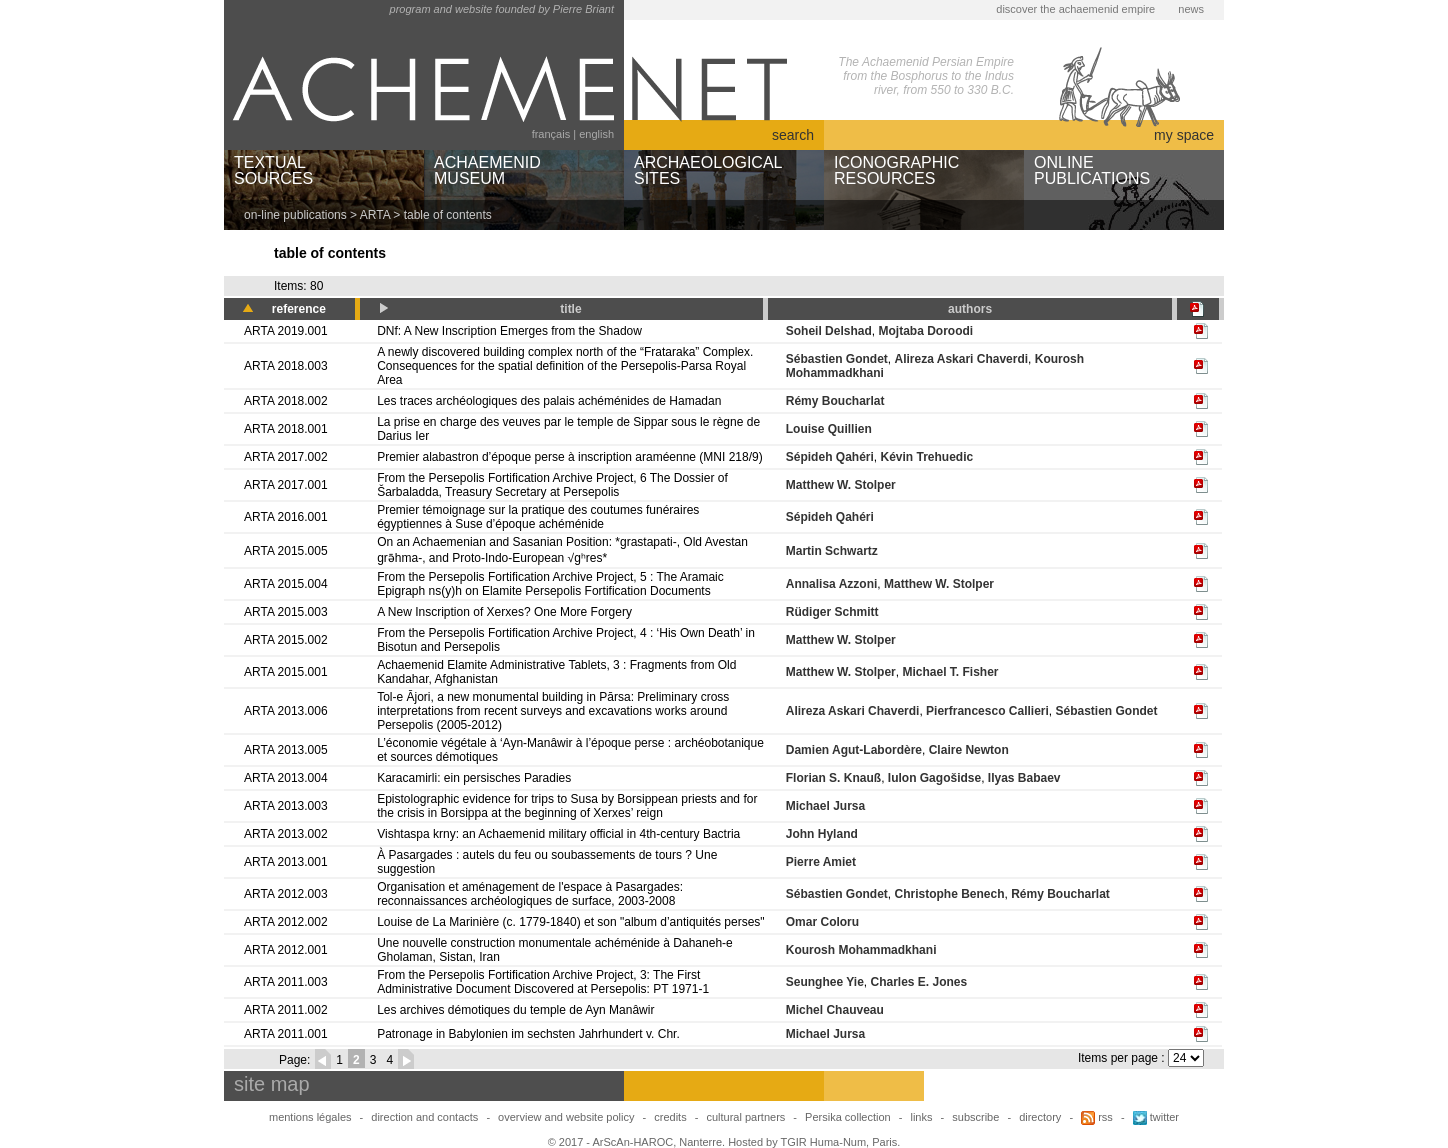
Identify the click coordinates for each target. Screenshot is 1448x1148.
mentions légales (310, 1117)
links (921, 1117)
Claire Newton (969, 750)
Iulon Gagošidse (934, 778)
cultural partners (745, 1117)
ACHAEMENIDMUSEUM (487, 170)
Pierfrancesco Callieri (987, 711)
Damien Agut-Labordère (854, 750)
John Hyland (822, 834)
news (1191, 9)
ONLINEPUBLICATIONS (1092, 170)
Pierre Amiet (821, 862)
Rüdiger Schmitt (832, 612)
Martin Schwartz (832, 551)
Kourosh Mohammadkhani (861, 950)
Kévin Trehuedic (926, 457)
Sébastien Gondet (837, 359)
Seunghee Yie (825, 982)
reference (299, 309)
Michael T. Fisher (950, 672)
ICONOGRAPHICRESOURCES (896, 170)
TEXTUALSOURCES (273, 170)
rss (1097, 1117)
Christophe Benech (949, 894)
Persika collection (849, 1117)
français (551, 134)
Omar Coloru (822, 922)
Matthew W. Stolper (841, 485)
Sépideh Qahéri (830, 457)
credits (670, 1117)
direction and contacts (424, 1117)
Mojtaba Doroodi (925, 331)
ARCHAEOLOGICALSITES (708, 170)
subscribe (975, 1117)
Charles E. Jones (918, 982)
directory (1040, 1117)
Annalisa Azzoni (832, 584)
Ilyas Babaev (1024, 778)
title (570, 309)
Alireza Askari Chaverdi (961, 359)
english (596, 134)
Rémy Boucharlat (835, 401)
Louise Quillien (829, 429)
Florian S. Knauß (833, 778)
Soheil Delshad (829, 331)
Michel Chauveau (835, 1010)
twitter (1156, 1117)
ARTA (375, 215)
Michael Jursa (825, 806)
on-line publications (295, 215)
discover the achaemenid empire (1075, 9)
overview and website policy (566, 1117)
